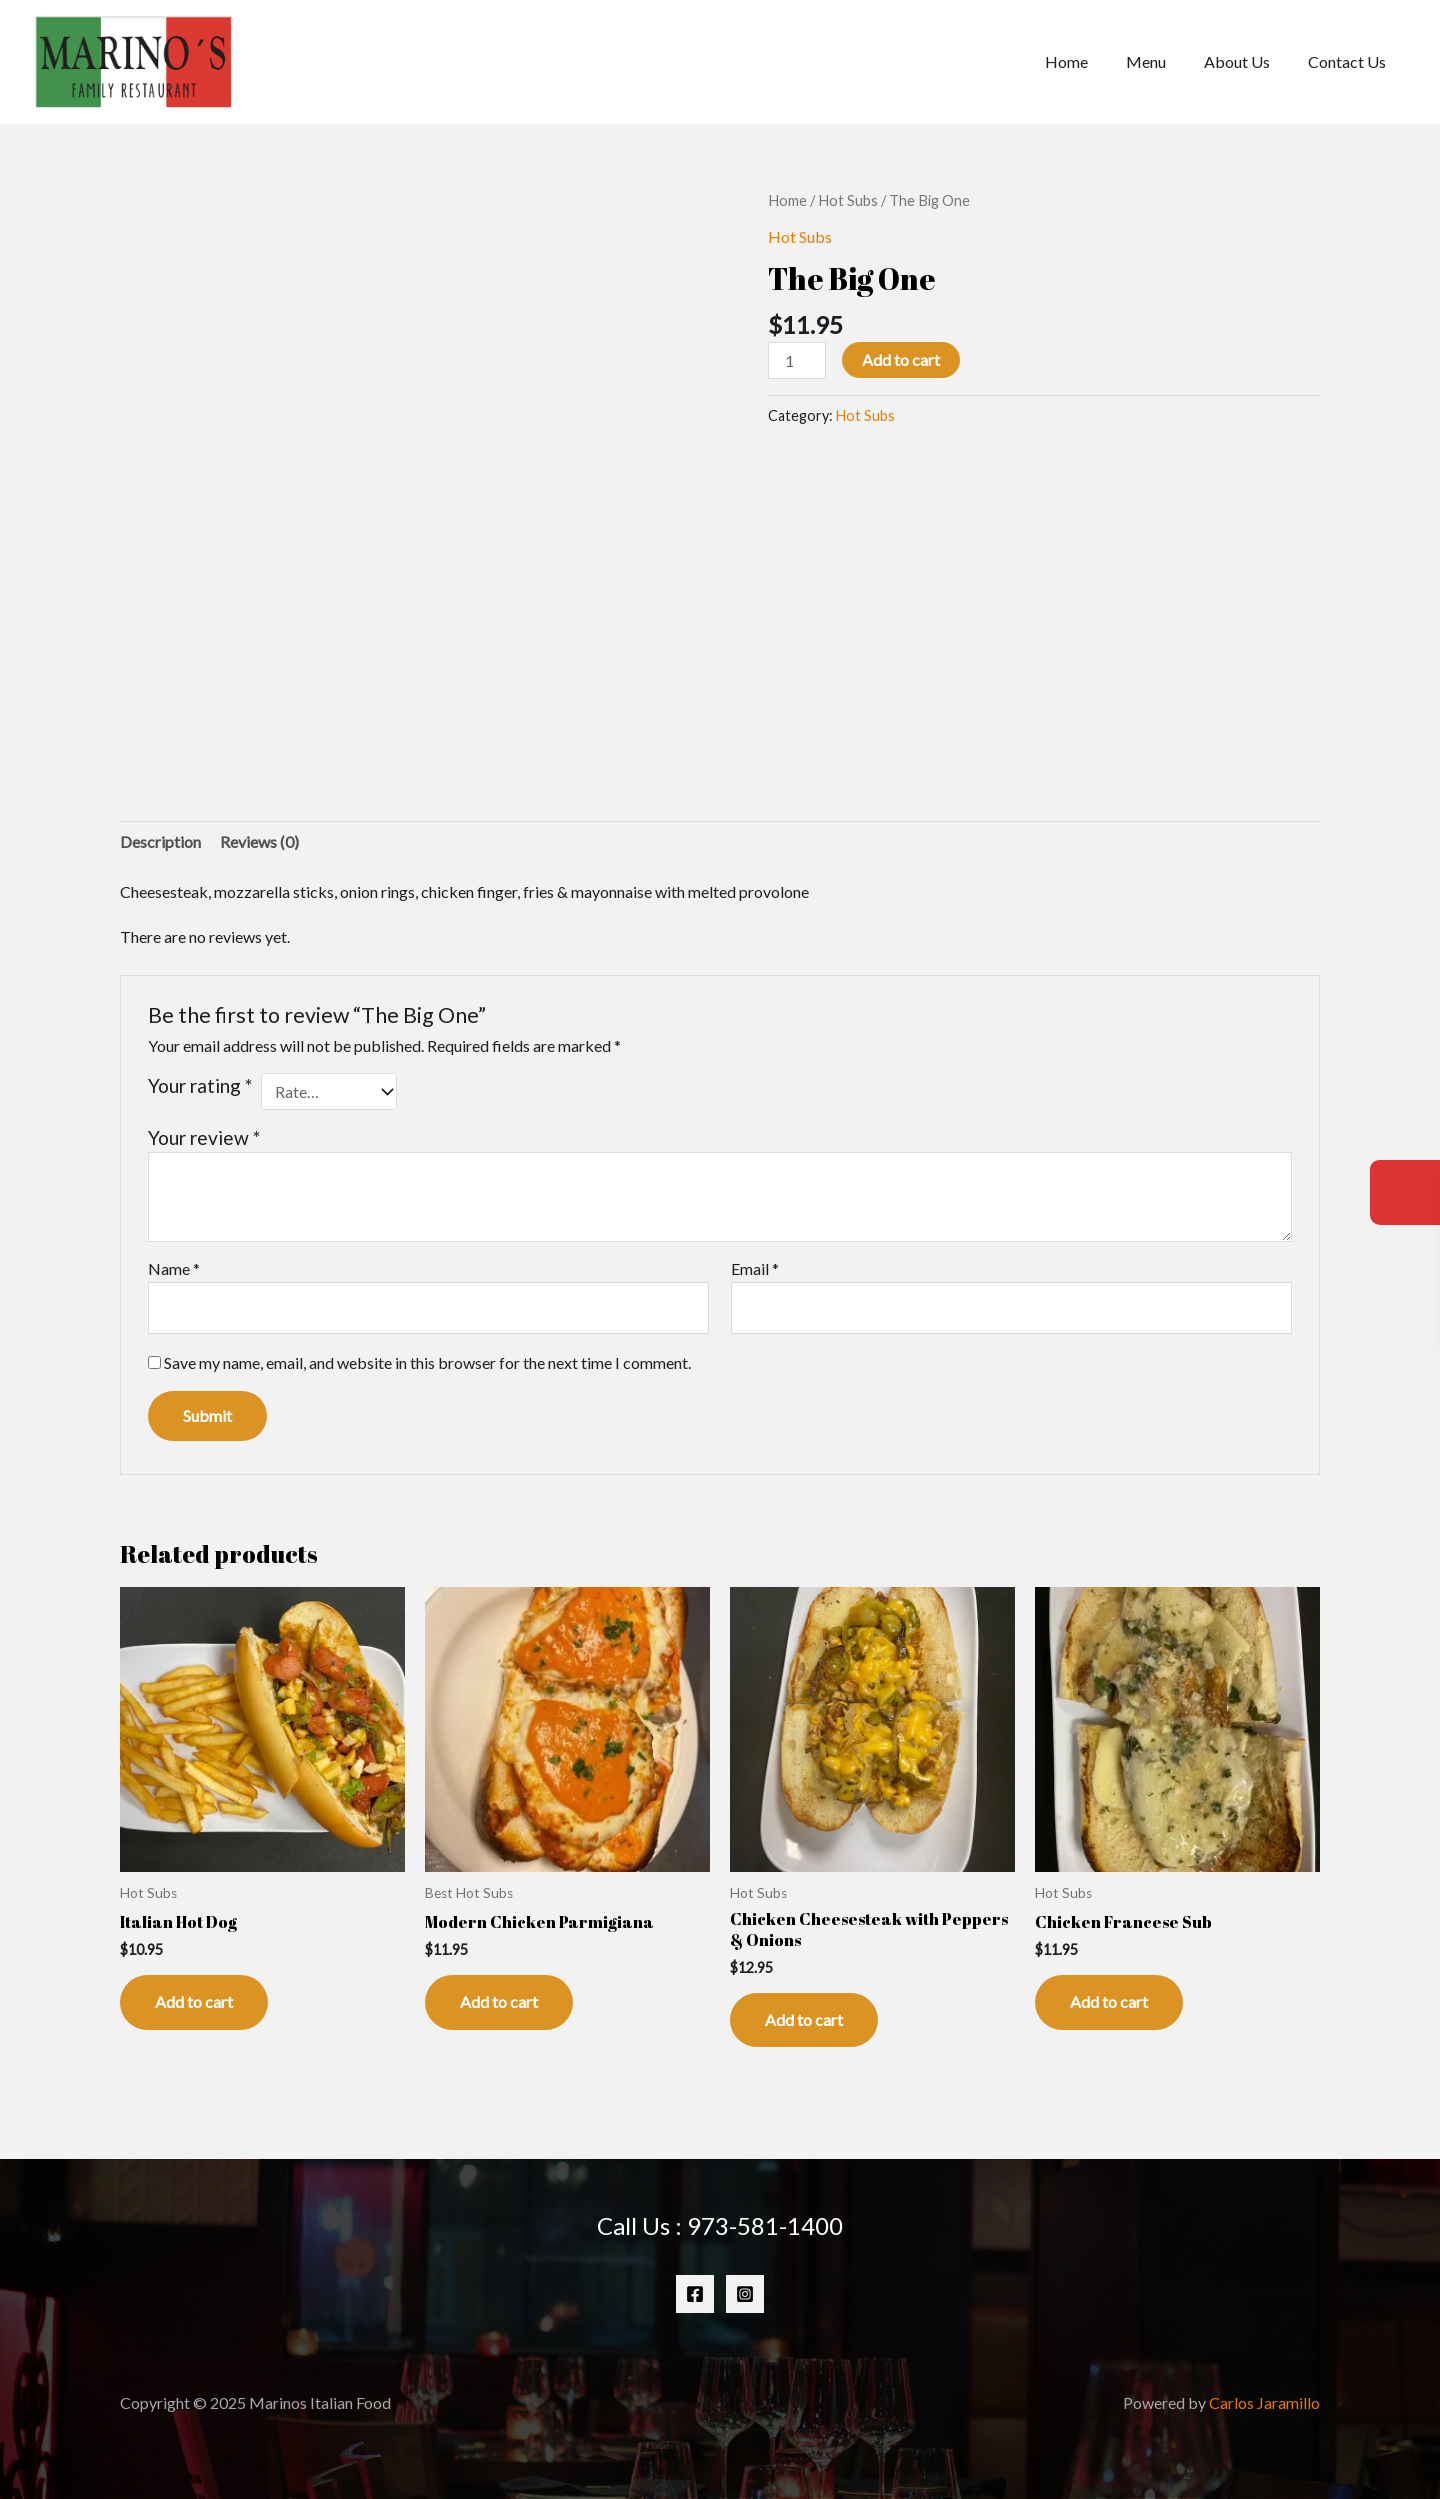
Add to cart (901, 359)
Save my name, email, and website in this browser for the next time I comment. (427, 1362)
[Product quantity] (797, 360)
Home (1087, 61)
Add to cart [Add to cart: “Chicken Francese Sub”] (1109, 2001)
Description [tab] (160, 841)
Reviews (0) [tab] (259, 841)
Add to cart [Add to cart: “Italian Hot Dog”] (194, 2001)
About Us (1246, 61)
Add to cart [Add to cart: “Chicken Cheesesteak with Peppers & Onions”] (804, 2019)
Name (174, 1268)
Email (755, 1268)
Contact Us (1350, 61)
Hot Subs (848, 200)
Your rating (200, 1085)
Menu (1161, 61)
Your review (204, 1137)
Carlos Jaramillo (1264, 2402)
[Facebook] (695, 2294)
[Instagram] (745, 2294)
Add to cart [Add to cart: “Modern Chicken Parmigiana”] (499, 2001)
